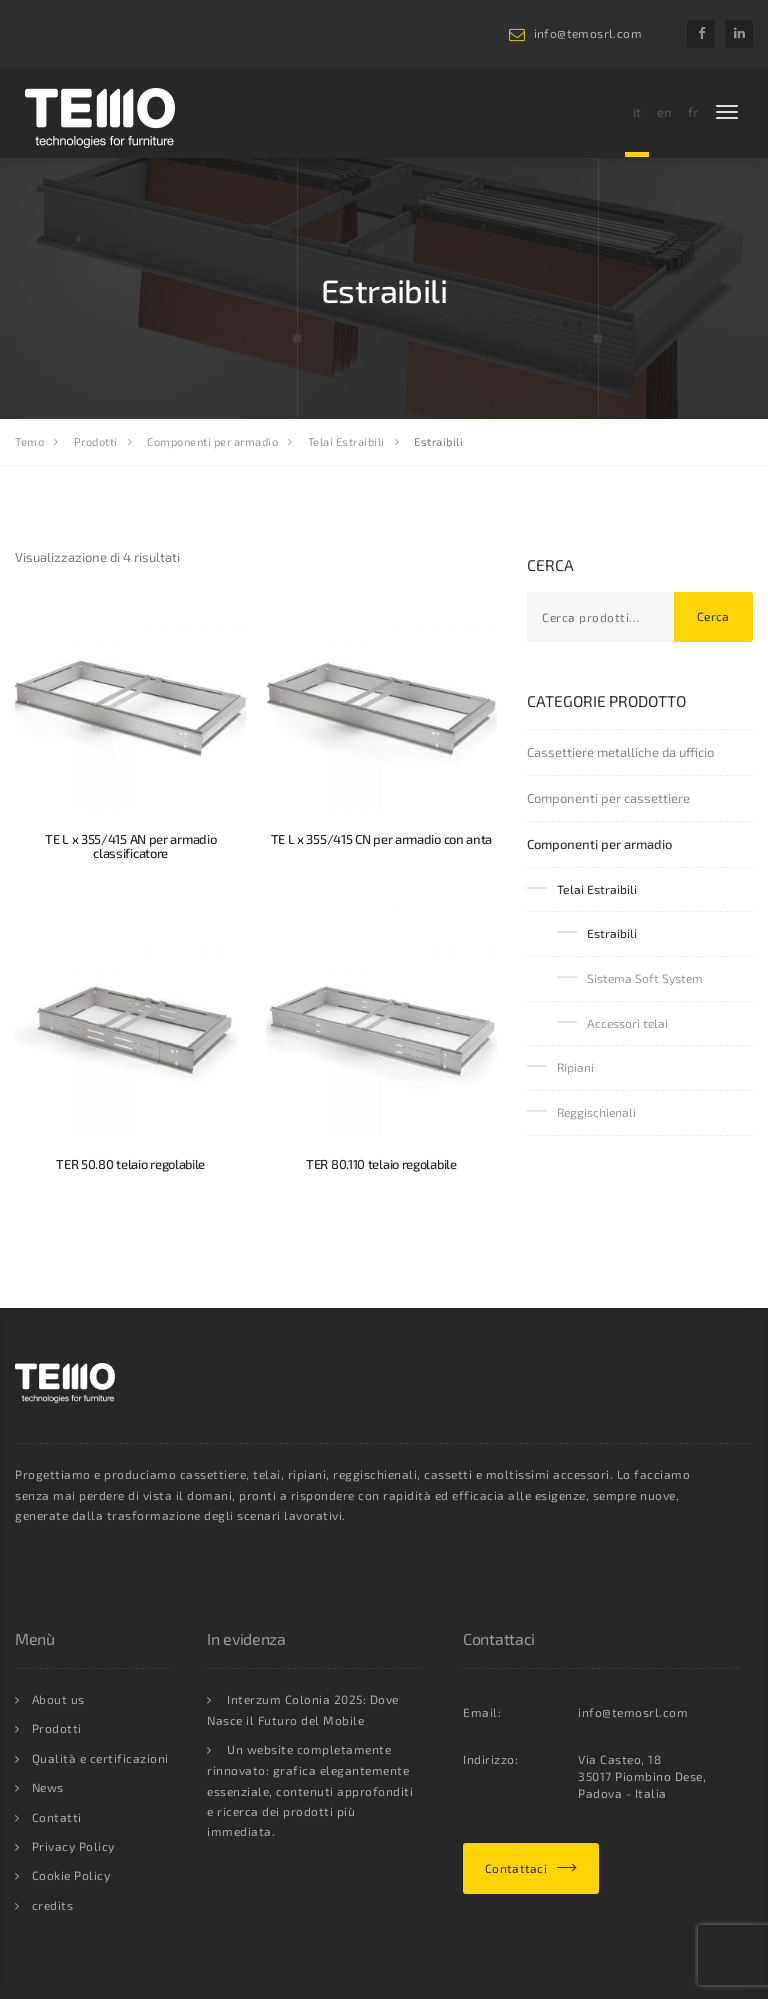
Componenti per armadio (599, 844)
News (48, 1787)
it (637, 112)
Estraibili (612, 933)
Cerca (713, 616)
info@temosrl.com (588, 33)
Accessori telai (627, 1023)
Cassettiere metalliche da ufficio (620, 752)
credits (53, 1905)
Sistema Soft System (645, 978)
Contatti (57, 1817)
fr (693, 112)
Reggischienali (596, 1112)
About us (58, 1699)
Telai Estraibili (597, 889)
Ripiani (575, 1067)
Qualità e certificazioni (100, 1758)
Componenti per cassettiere (608, 798)
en (664, 112)
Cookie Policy (71, 1875)
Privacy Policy (73, 1846)
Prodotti (57, 1728)
